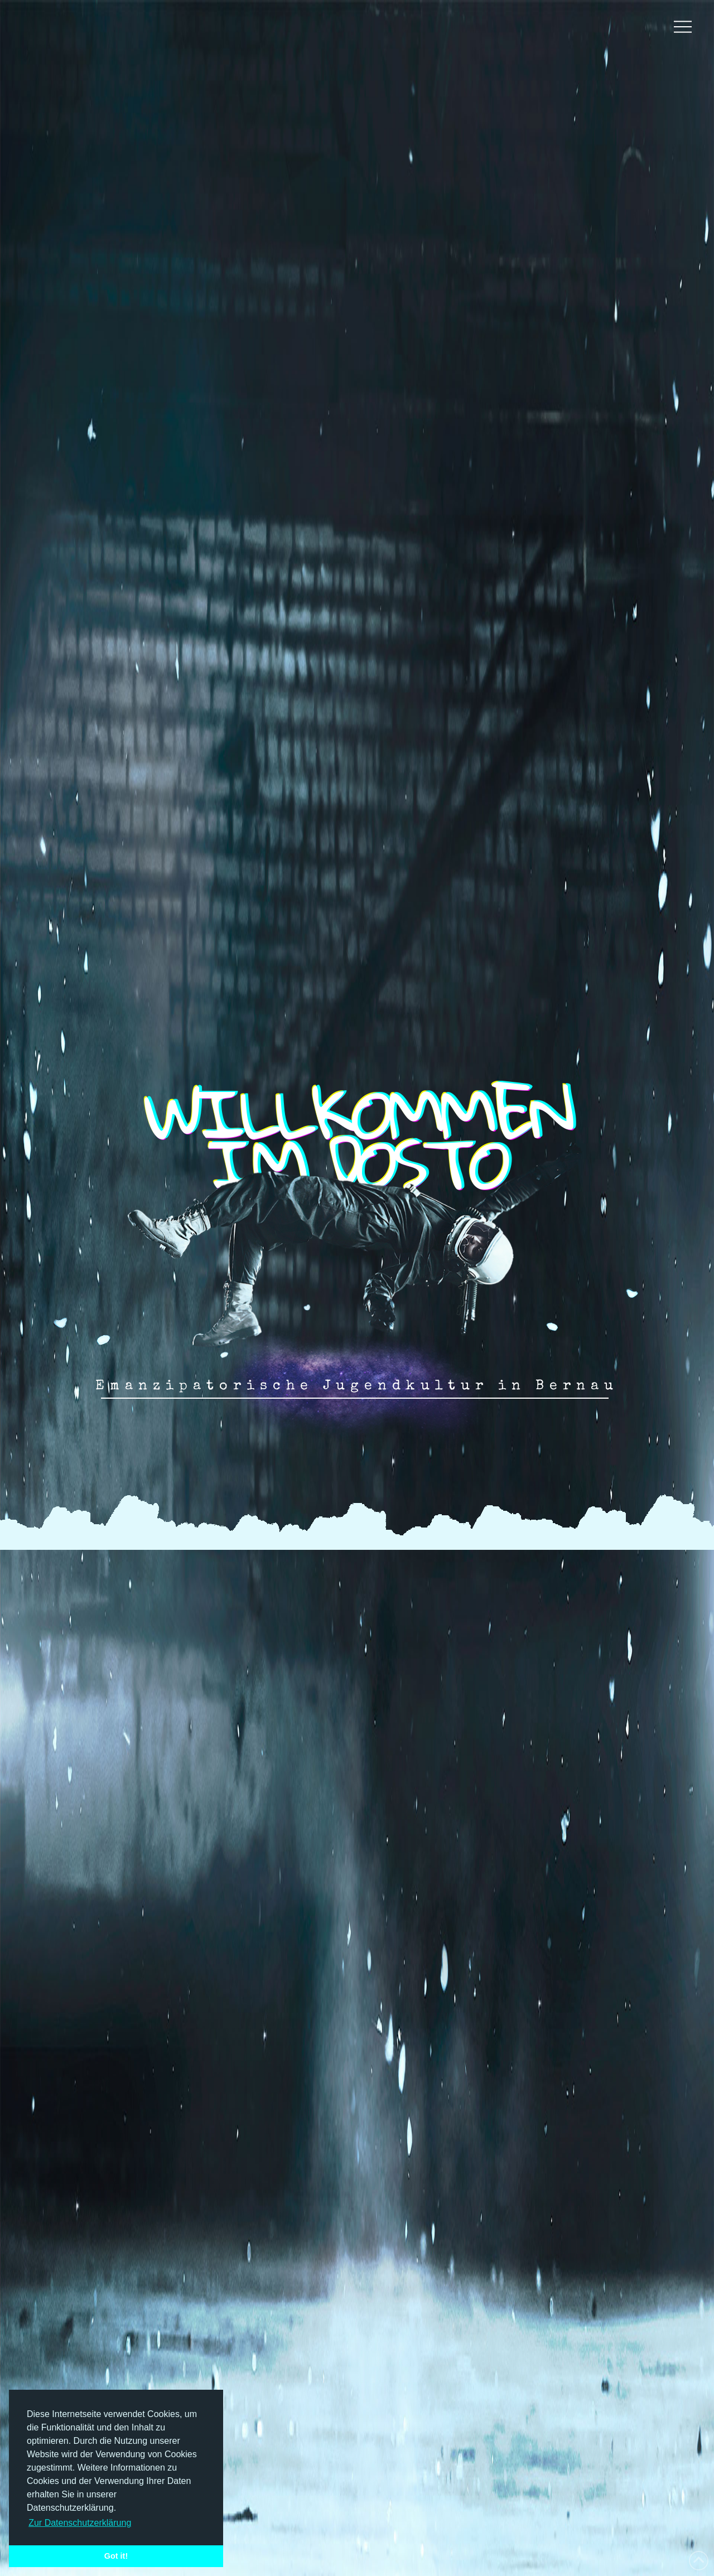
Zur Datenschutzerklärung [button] (79, 2522)
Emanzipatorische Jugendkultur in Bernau (357, 1386)
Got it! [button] (116, 2555)
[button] (682, 26)
